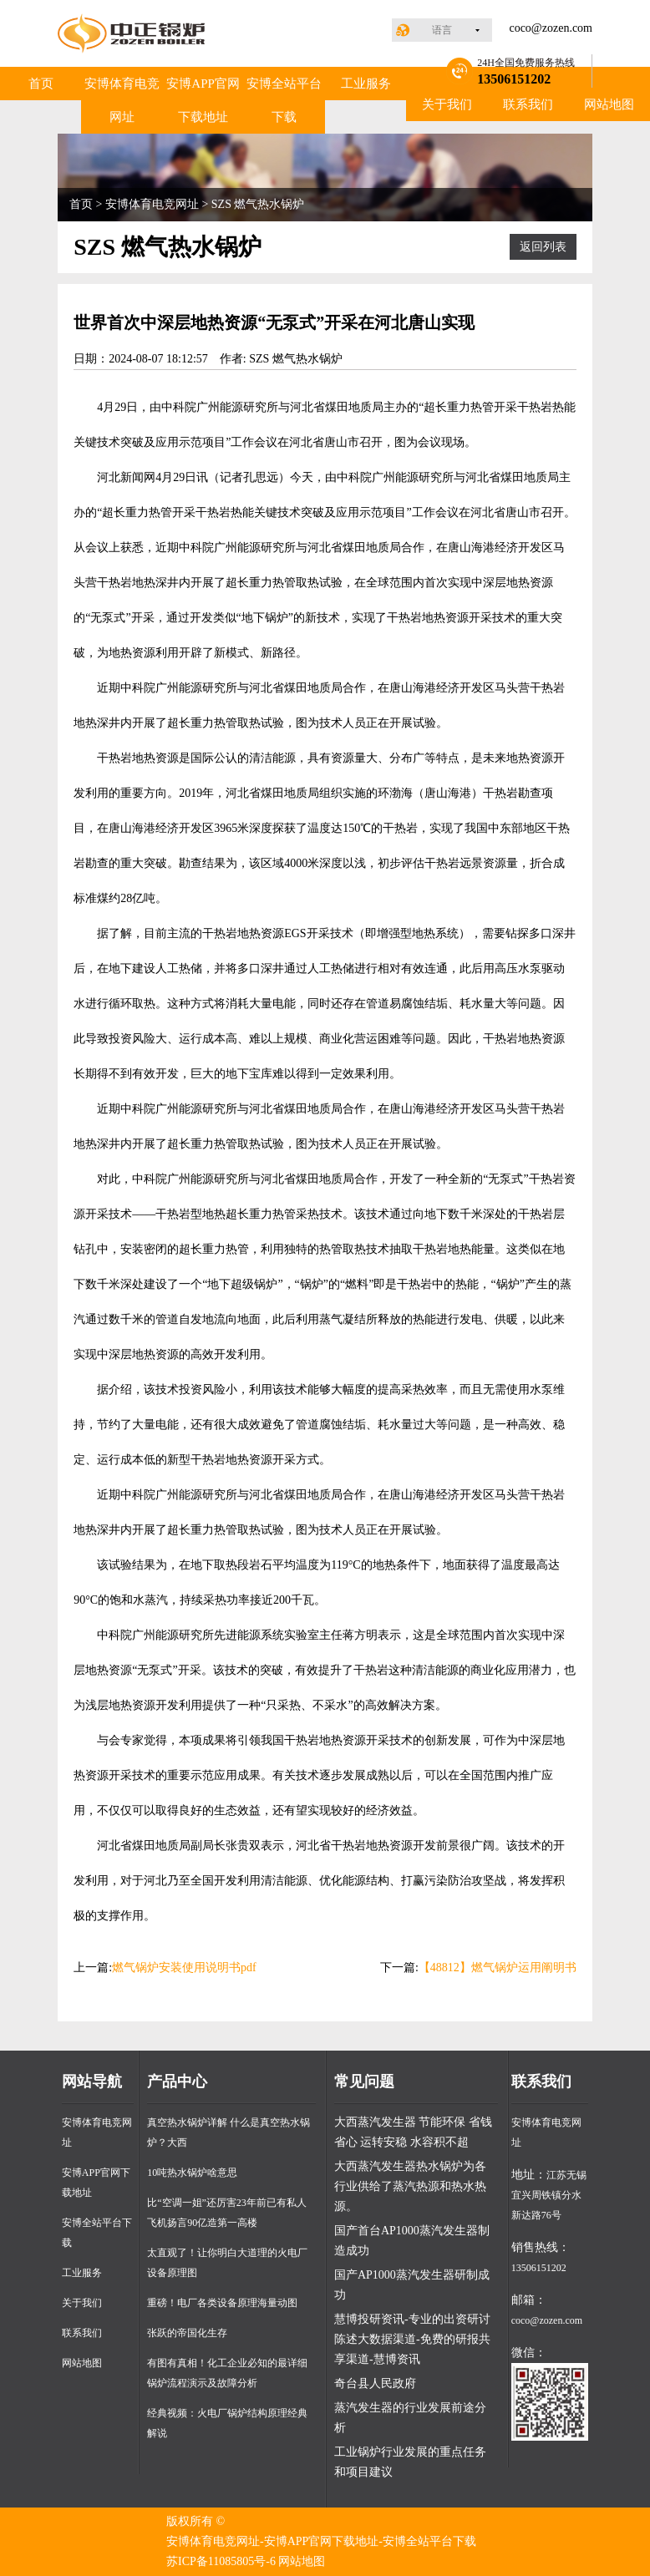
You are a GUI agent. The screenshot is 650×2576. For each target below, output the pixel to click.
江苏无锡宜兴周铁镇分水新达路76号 (549, 2195)
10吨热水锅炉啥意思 (192, 2172)
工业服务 (366, 83)
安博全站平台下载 (284, 100)
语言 (442, 30)
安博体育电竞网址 (122, 100)
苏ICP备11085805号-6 (221, 2561)
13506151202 (538, 2268)
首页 (40, 83)
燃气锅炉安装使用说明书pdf (184, 1967)
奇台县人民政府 (375, 2383)
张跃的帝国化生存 (187, 2333)
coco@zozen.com (550, 28)
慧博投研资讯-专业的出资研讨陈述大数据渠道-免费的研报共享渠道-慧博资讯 (412, 2339)
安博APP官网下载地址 (203, 100)
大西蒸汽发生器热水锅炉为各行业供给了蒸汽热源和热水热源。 (410, 2186)
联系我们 (528, 104)
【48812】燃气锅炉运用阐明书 (497, 1967)
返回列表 (543, 247)
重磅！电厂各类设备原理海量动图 (222, 2303)
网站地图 (609, 104)
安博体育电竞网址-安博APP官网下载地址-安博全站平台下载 (321, 2541)
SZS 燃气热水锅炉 (258, 204)
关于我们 (447, 104)
